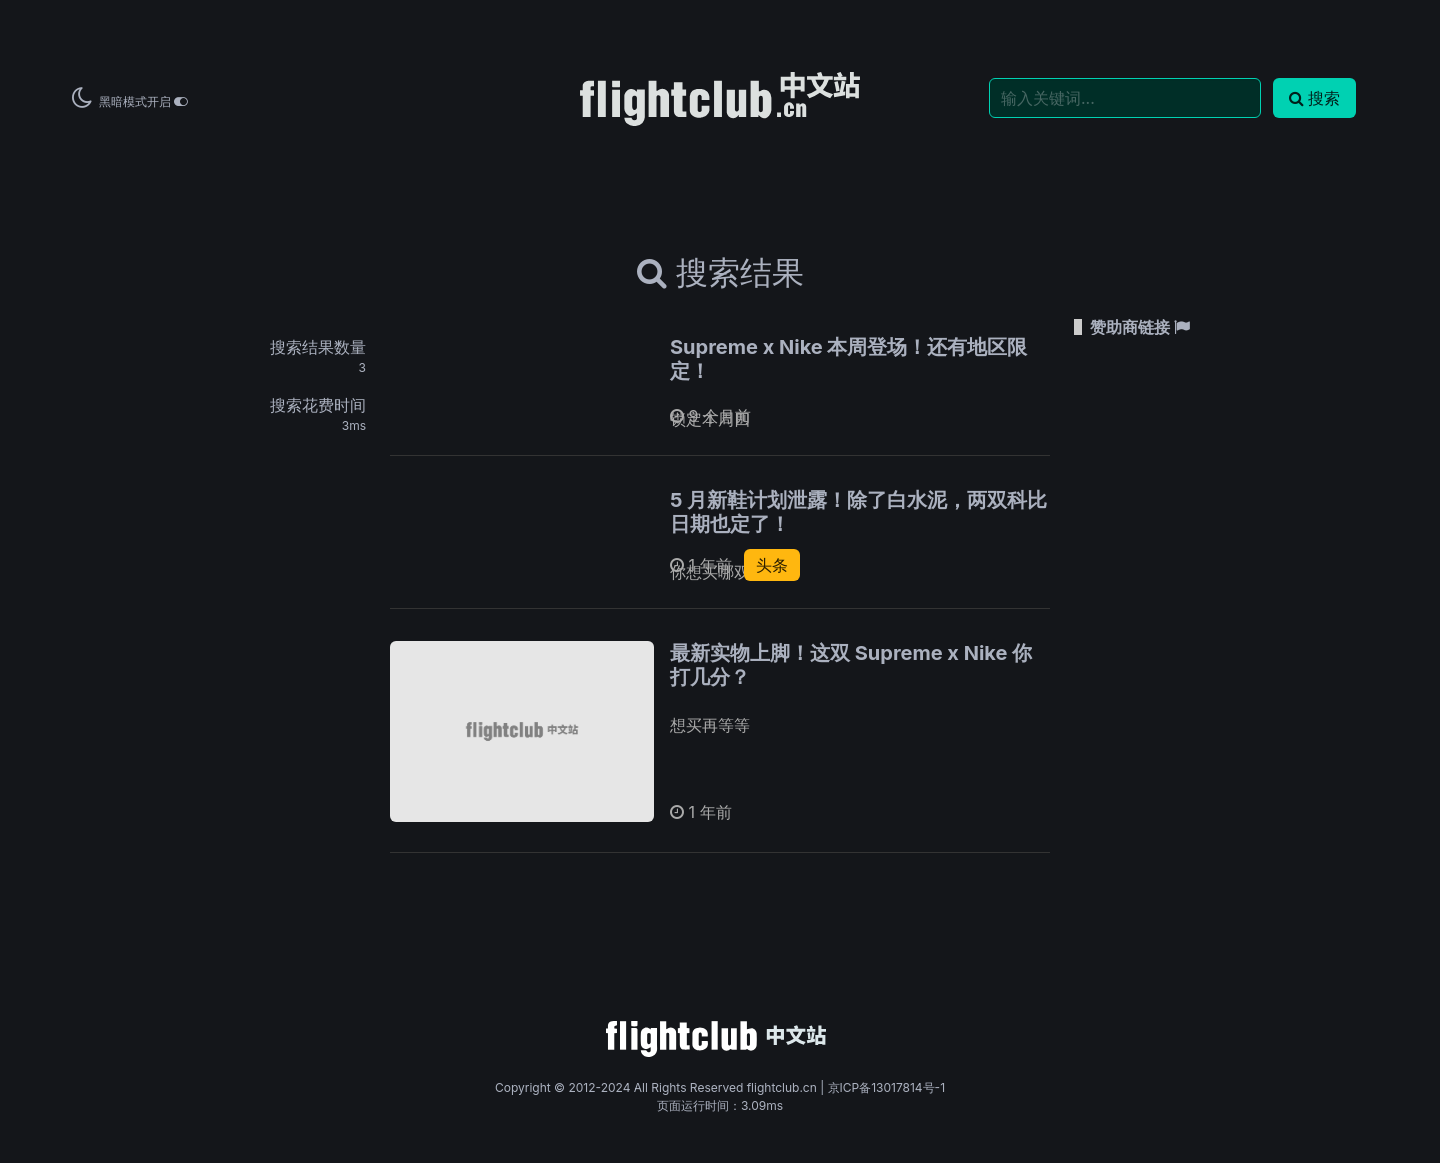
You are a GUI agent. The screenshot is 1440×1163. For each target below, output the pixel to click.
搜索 (1314, 98)
